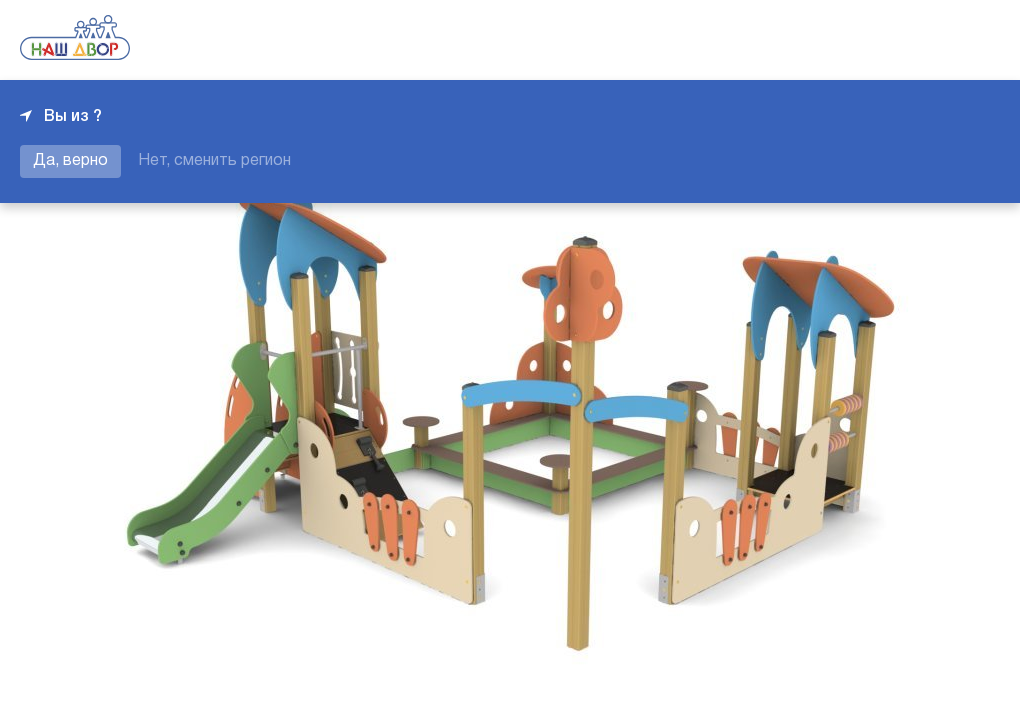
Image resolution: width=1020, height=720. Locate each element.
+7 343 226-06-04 (932, 40)
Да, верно (70, 161)
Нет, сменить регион (214, 161)
